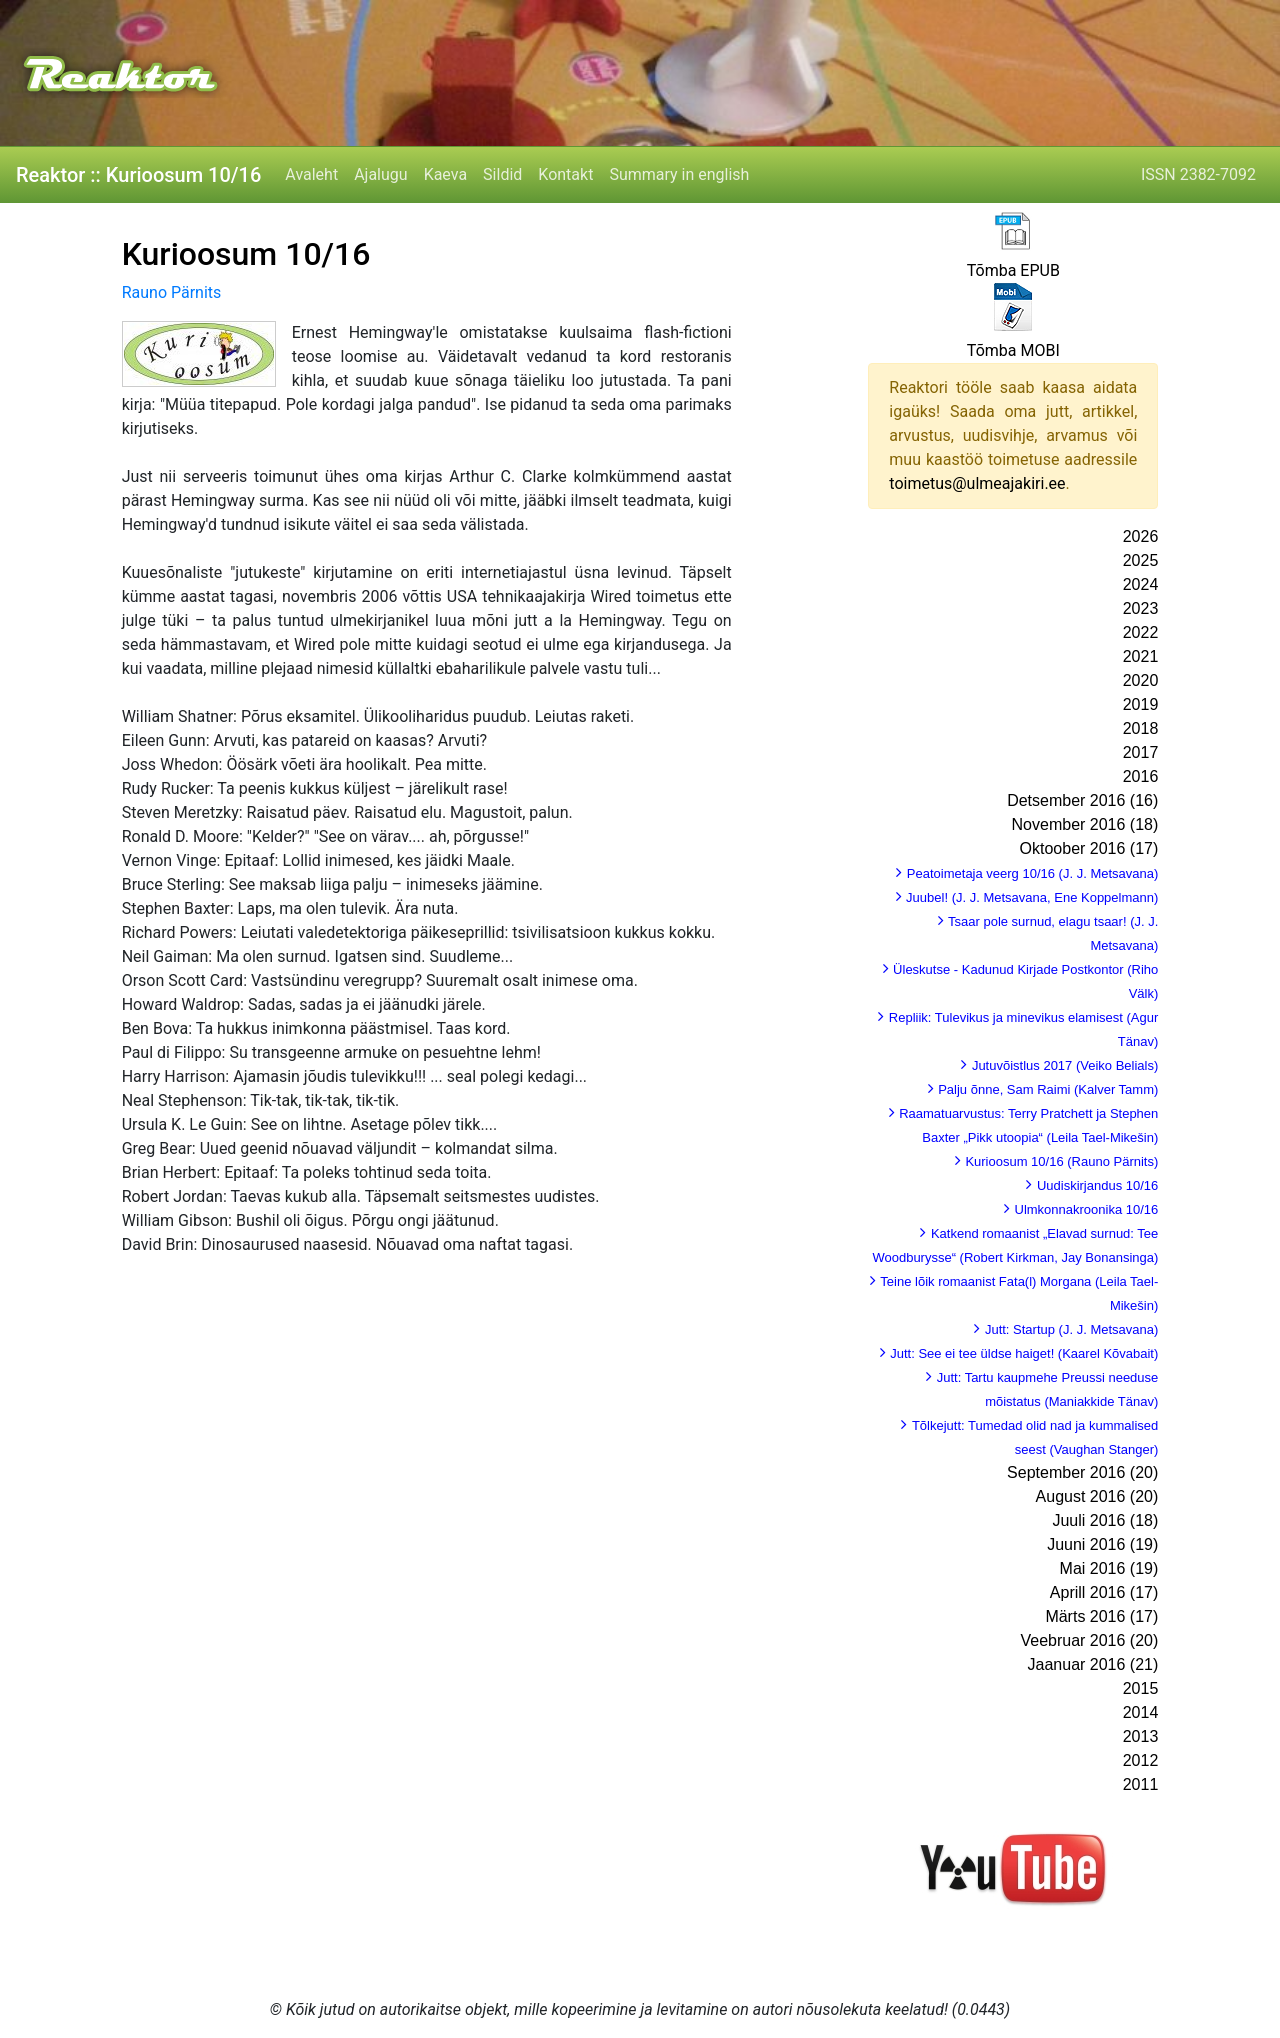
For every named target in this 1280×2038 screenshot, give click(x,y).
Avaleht (311, 174)
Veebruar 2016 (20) (1089, 1640)
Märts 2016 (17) (1101, 1616)
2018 (1141, 728)
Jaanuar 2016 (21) (1093, 1664)
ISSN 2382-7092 (1198, 174)
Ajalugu (380, 174)
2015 (1141, 1688)
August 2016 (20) (1097, 1496)
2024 (1141, 584)
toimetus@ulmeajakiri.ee (977, 483)
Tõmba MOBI (1013, 350)
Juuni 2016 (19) (1102, 1544)
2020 (1141, 680)
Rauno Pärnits (172, 292)
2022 (1141, 632)
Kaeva (445, 174)
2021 (1141, 656)
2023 (1141, 608)
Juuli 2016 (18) (1105, 1520)
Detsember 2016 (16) (1082, 800)
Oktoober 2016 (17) (1089, 848)
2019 (1141, 704)
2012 (1141, 1760)
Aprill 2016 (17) (1104, 1592)
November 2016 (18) (1085, 824)
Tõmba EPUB (1013, 270)
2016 (1141, 776)
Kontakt (565, 174)
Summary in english (679, 174)
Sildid (502, 174)
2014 (1141, 1712)
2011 (1141, 1784)
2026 (1141, 536)
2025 (1141, 560)
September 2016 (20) (1082, 1472)
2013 (1141, 1736)
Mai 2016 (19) (1109, 1568)
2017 (1141, 752)
